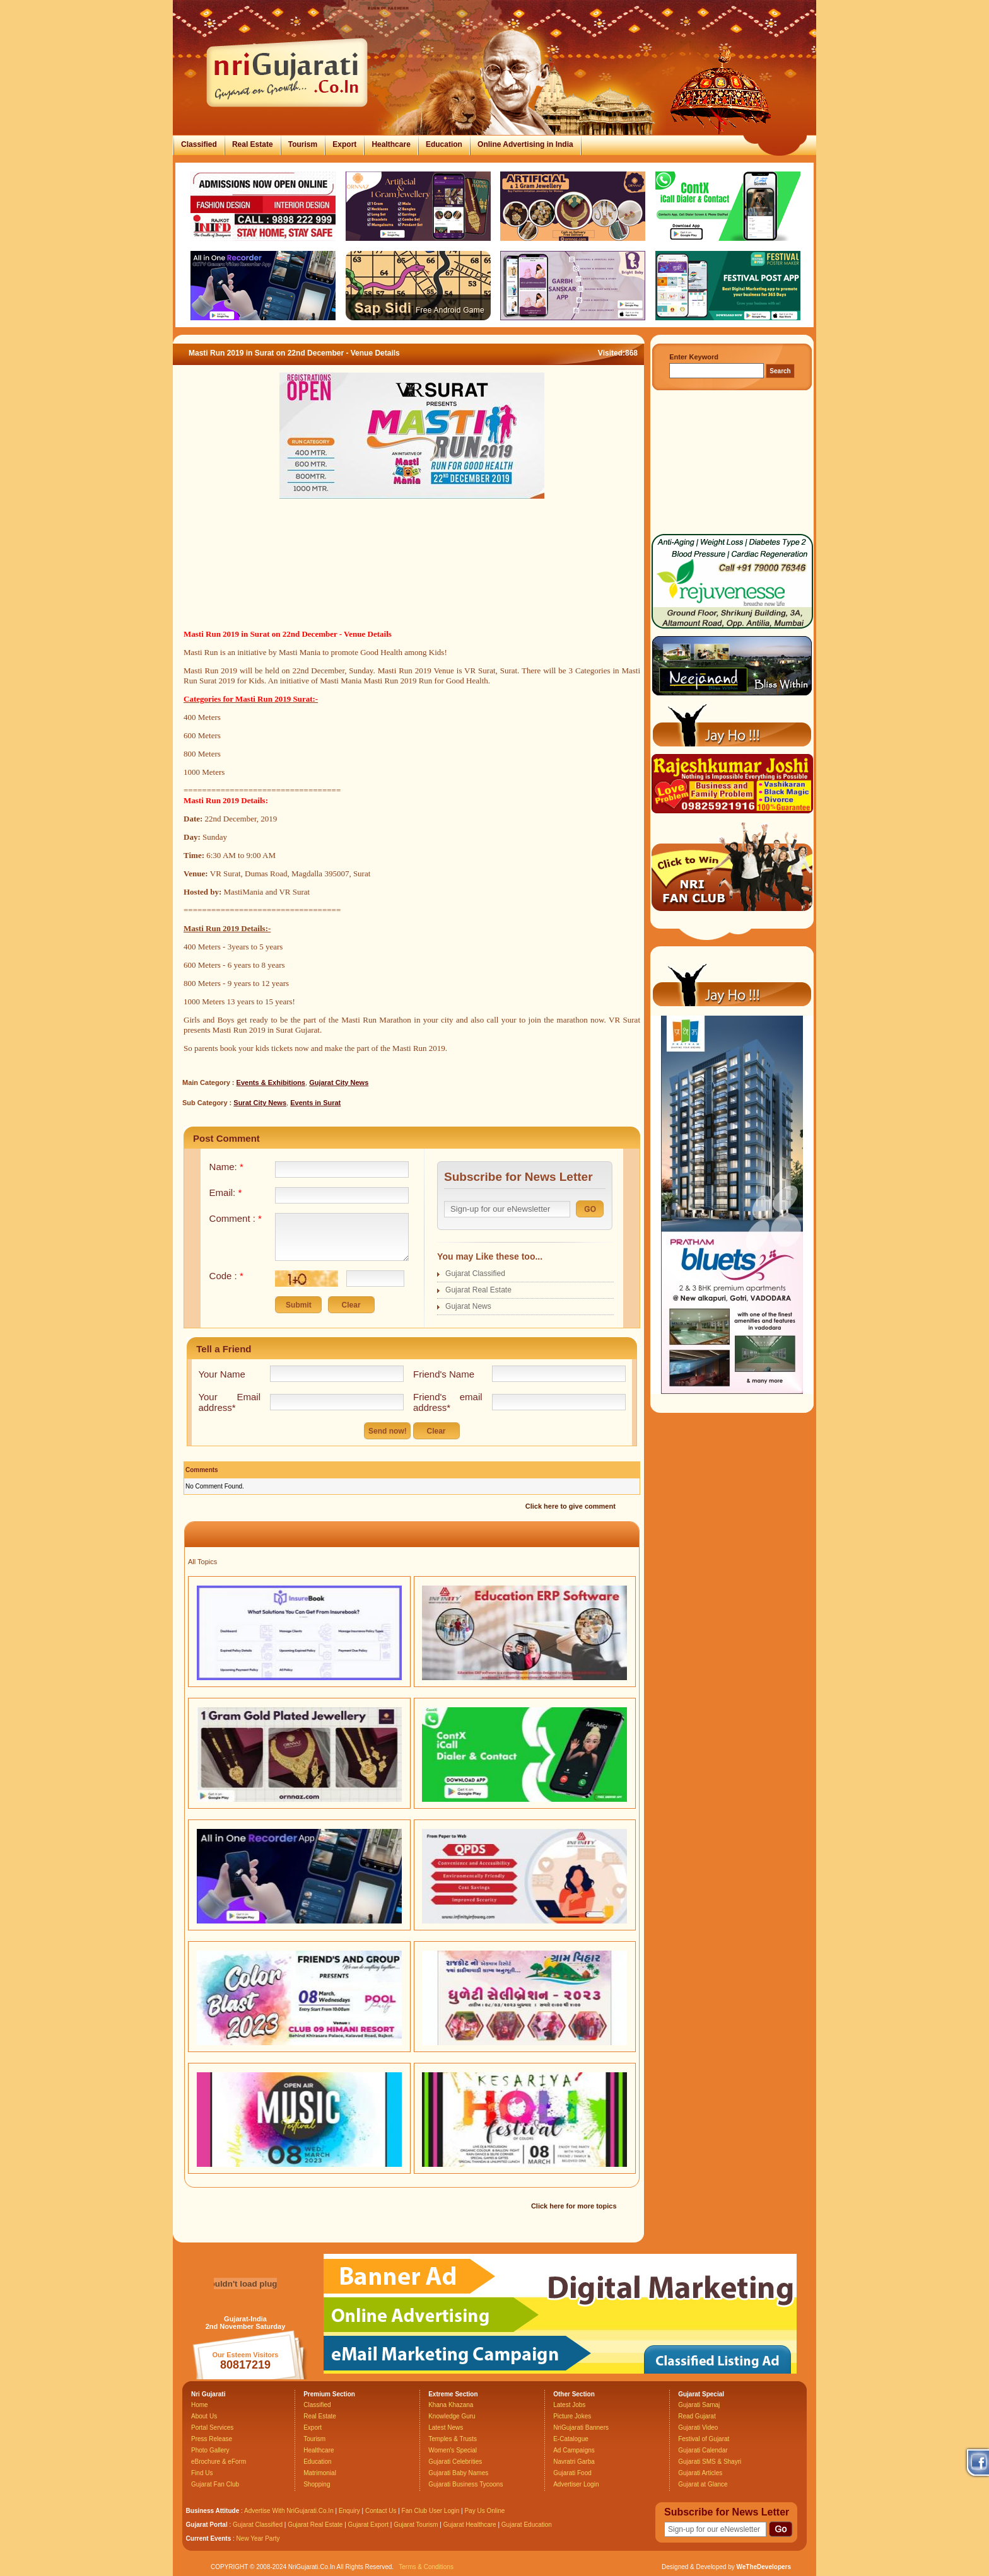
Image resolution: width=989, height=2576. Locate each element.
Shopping (316, 2484)
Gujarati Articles (700, 2472)
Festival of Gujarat (703, 2438)
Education (444, 144)
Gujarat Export (368, 2524)
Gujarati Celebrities (455, 2461)
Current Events (208, 2538)
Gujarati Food (572, 2472)
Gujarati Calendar (702, 2450)
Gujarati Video (698, 2427)
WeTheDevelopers (763, 2566)
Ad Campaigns (574, 2450)
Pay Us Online (484, 2510)
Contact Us (380, 2510)
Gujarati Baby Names (458, 2472)
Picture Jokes (572, 2416)
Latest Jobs (569, 2404)
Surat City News (259, 1102)
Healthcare (391, 144)
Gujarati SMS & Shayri (709, 2461)
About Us (204, 2416)
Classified (199, 144)
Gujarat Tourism (416, 2524)
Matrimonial (319, 2472)
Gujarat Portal (207, 2524)
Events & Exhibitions (271, 1082)
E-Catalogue (570, 2438)
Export (344, 144)
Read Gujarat (696, 2416)
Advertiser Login (576, 2484)
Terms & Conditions (426, 2566)
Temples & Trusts (452, 2438)
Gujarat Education (526, 2524)
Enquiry (350, 2510)
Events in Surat (315, 1102)
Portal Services (212, 2427)
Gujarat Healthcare (469, 2524)
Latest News (445, 2427)
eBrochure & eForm (218, 2461)
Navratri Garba (574, 2461)
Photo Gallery (210, 2450)
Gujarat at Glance (702, 2484)
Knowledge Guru (452, 2416)
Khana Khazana (450, 2404)
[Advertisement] (411, 578)
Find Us (202, 2472)
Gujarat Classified (475, 1273)
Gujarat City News (338, 1082)
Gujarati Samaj (699, 2404)
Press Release (211, 2438)
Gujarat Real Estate (478, 1289)
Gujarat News (468, 1306)
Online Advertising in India (525, 144)
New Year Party (258, 2538)
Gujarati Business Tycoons (465, 2484)
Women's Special (452, 2450)
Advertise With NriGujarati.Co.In (289, 2510)
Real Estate (252, 144)
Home (199, 2404)
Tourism (302, 144)
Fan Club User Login (431, 2510)
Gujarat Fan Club (215, 2484)
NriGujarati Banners (581, 2427)
